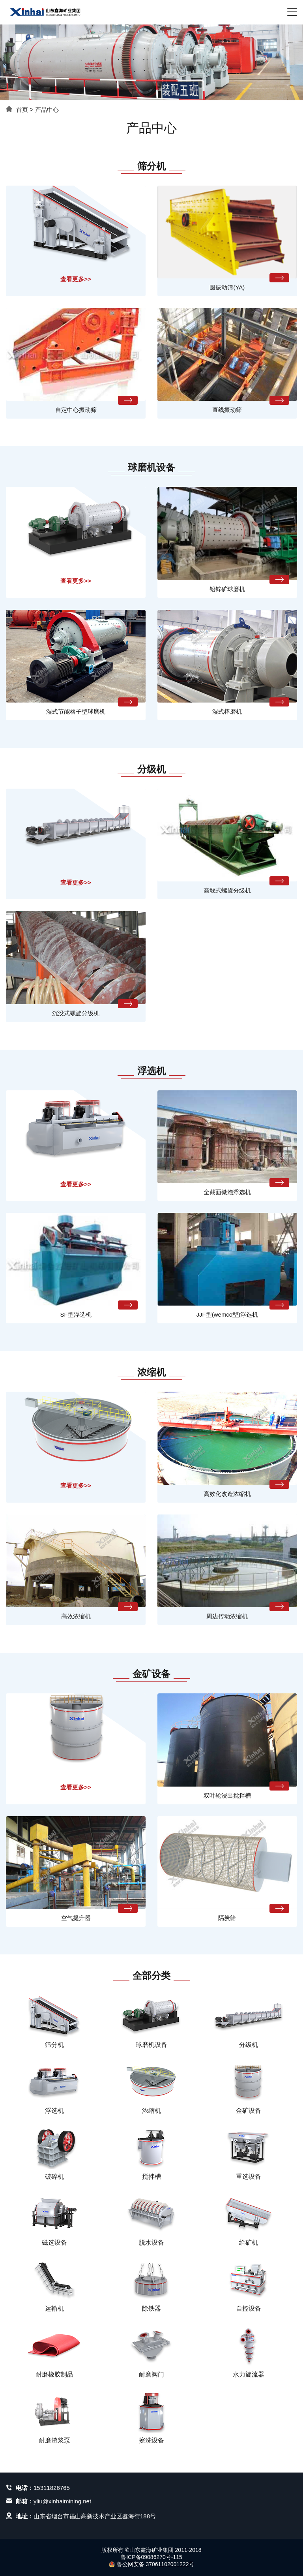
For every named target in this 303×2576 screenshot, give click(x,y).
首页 (22, 109)
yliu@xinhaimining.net (62, 2501)
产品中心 (47, 109)
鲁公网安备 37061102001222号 (152, 2564)
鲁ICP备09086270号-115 (151, 2557)
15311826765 (52, 2487)
